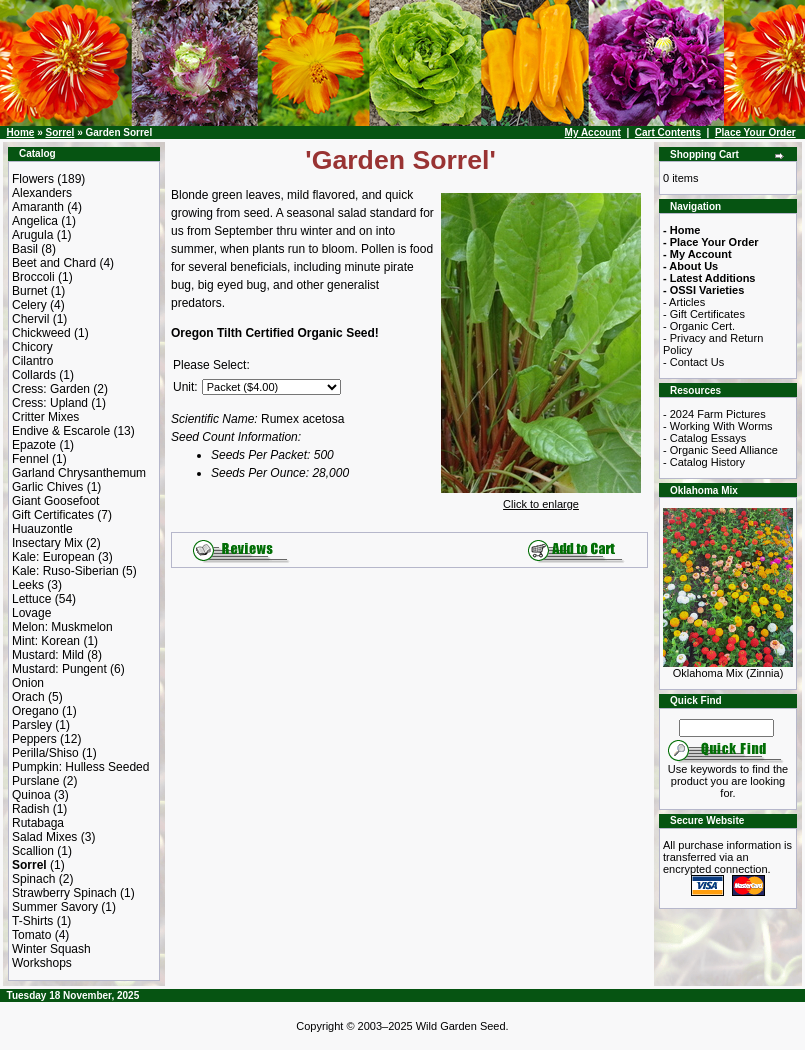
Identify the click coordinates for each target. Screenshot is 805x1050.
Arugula (32, 235)
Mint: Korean (46, 641)
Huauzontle (42, 529)
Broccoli (33, 277)
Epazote (34, 445)
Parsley (32, 725)
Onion (28, 683)
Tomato (31, 935)
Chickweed (41, 333)
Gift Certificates (53, 515)
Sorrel (59, 132)
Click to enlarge (541, 499)
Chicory (32, 347)
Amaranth (38, 207)
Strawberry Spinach (64, 893)
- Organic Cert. (699, 326)
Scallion (33, 851)
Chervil (30, 319)
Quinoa (31, 795)
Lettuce (31, 599)
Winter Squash (51, 949)
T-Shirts (32, 921)
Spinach (33, 879)
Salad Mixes (44, 837)
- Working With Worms (718, 426)
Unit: (185, 387)
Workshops (42, 963)
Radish (30, 809)
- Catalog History (704, 462)
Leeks (28, 585)
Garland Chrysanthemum (79, 473)
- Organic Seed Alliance (720, 450)
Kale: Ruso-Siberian (65, 571)
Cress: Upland (50, 403)
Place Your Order (755, 132)
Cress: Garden (51, 389)
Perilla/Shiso (45, 753)
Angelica (35, 221)
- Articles (684, 302)
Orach (28, 697)
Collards (34, 375)
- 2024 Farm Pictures (714, 414)
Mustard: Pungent (59, 669)
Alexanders (42, 193)
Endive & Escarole (61, 431)
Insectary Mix (47, 543)
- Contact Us (693, 362)
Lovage (31, 613)
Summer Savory (55, 907)
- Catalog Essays (704, 438)
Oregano (35, 711)
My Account (593, 132)
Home (21, 132)
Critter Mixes (45, 417)
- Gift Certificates (704, 314)
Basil (25, 249)
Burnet (29, 291)
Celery (29, 305)
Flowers (33, 179)
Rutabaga (38, 823)
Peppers (34, 739)
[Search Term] (726, 728)
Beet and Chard (54, 263)
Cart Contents (668, 132)
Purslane (35, 781)
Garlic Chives (47, 487)
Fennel (30, 459)
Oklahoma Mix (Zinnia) (728, 668)
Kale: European (53, 557)
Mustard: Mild (48, 655)
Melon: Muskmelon (62, 627)
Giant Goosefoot (55, 501)
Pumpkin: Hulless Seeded (80, 767)
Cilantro (32, 361)
